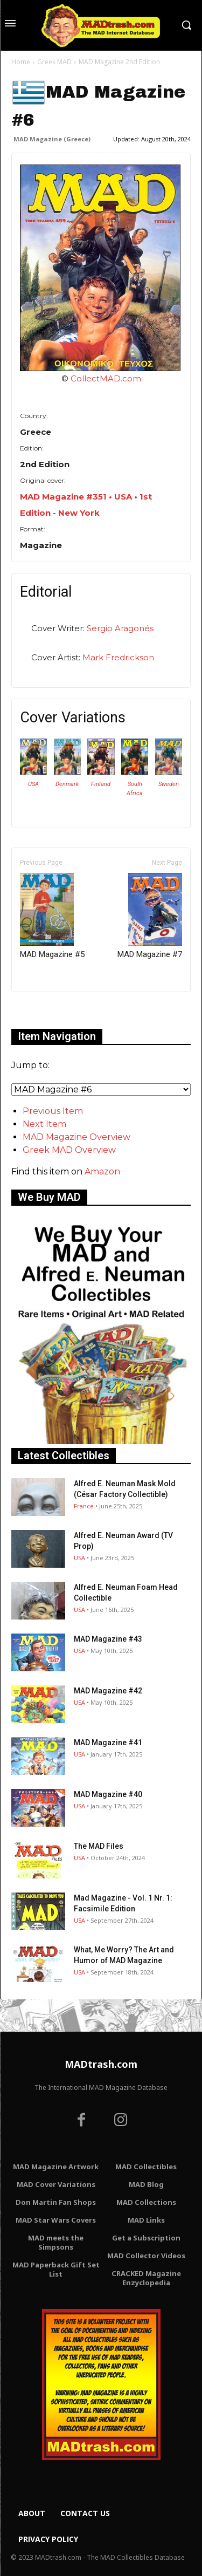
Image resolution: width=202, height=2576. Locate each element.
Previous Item (53, 1111)
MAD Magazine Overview (76, 1137)
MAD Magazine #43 (108, 1639)
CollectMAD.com (106, 378)
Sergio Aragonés (120, 628)
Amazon (102, 1171)
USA (33, 784)
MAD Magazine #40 (108, 1794)
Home (20, 61)
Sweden (168, 784)
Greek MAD (54, 61)
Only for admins (49, 1010)
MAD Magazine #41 (108, 1742)
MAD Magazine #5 (52, 916)
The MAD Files (98, 1846)
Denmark (67, 784)
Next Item (44, 1124)
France (84, 1506)
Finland (100, 784)
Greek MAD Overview (69, 1150)
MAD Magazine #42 (108, 1690)
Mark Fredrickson (118, 657)
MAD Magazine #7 (149, 916)
